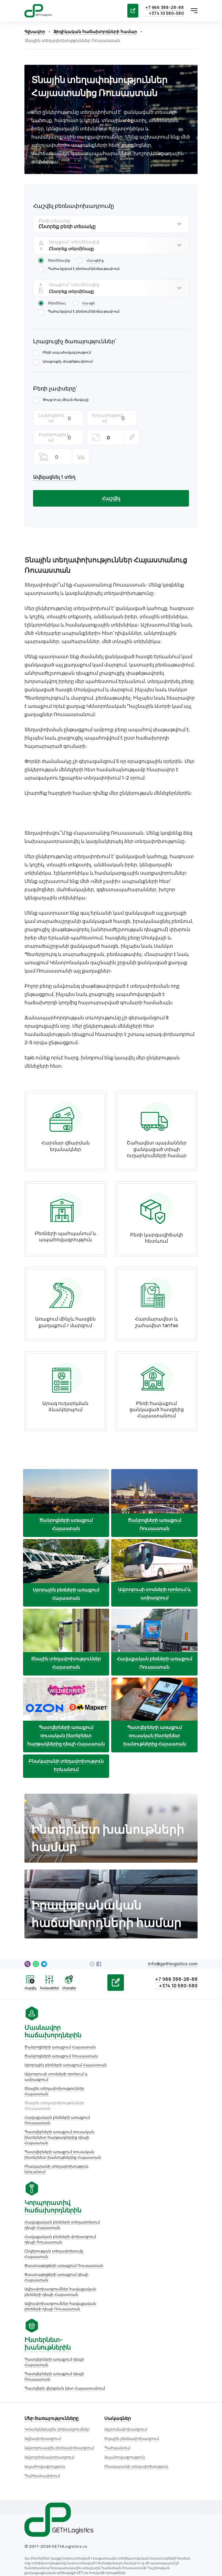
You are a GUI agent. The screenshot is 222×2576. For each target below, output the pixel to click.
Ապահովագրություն (42, 2360)
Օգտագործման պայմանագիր (52, 2494)
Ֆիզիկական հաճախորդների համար (92, 31)
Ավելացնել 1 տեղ (51, 457)
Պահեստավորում (39, 2370)
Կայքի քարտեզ (37, 2511)
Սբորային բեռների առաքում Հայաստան (63, 2038)
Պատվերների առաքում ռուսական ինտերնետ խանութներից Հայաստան (60, 2128)
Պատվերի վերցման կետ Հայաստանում (158, 2224)
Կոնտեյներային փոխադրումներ (54, 2323)
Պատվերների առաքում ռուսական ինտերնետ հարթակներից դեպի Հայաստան (57, 2111)
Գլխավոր (32, 31)
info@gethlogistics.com (176, 1938)
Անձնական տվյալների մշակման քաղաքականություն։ (76, 2503)
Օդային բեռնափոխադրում (129, 2332)
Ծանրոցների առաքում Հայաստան (57, 2020)
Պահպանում (114, 2342)
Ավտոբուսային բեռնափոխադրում (56, 2342)
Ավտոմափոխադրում (123, 2323)
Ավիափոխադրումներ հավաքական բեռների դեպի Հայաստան (58, 2265)
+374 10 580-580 (169, 13)
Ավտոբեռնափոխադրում (47, 2351)
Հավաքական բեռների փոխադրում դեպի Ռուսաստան (57, 2213)
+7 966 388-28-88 (167, 7)
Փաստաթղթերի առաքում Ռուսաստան (61, 2239)
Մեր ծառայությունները (49, 2313)
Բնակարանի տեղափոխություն (134, 2360)
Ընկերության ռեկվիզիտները (51, 2485)
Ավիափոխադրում (40, 2332)
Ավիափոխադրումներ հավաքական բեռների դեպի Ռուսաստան (58, 2279)
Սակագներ (115, 2313)
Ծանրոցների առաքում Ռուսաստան (58, 2029)
